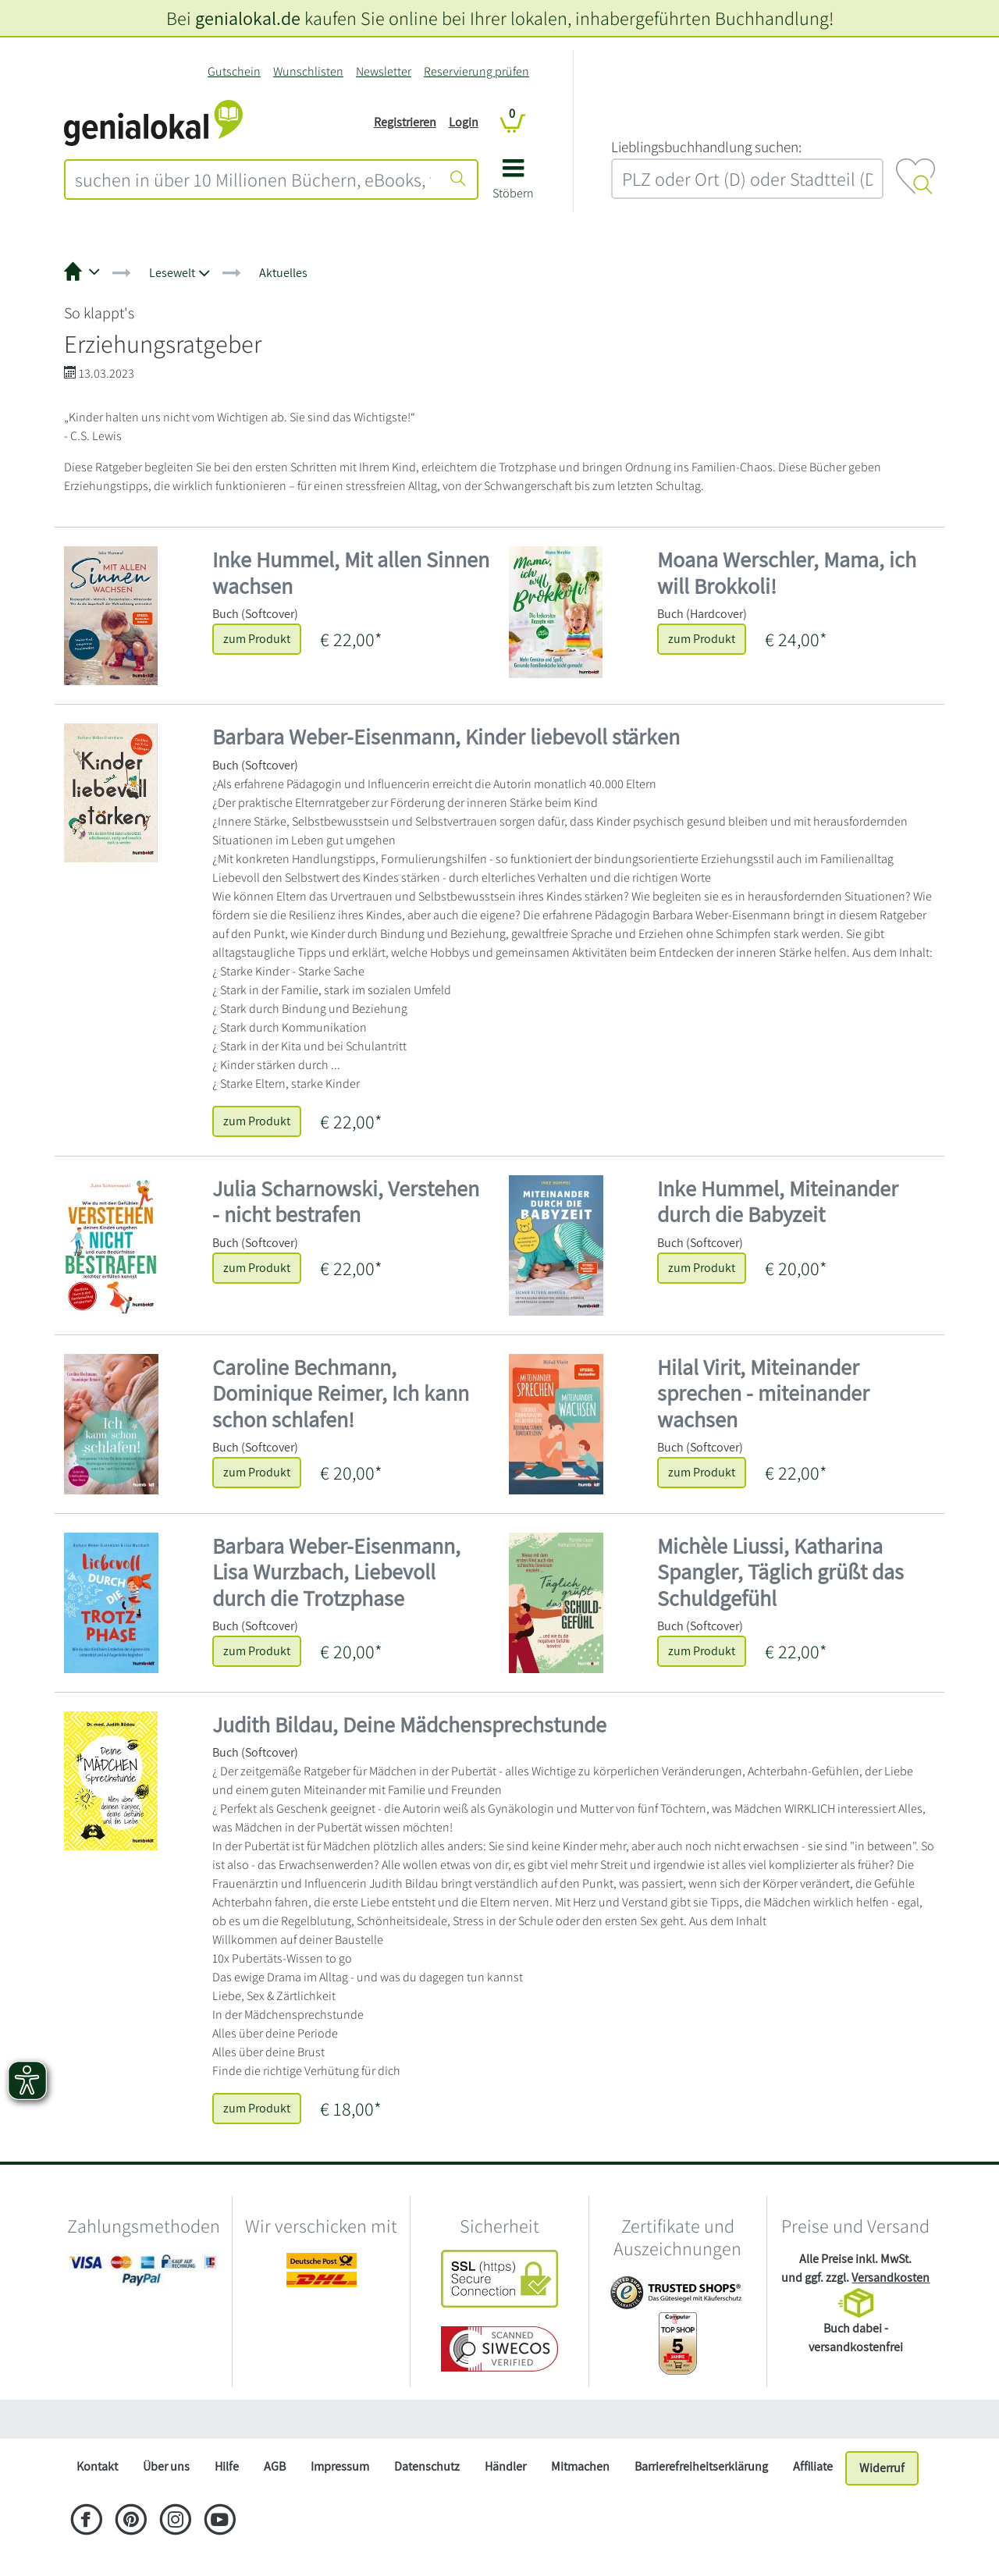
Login (463, 122)
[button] (513, 184)
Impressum (340, 2466)
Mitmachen (580, 2466)
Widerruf (882, 2468)
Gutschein (234, 71)
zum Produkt (256, 639)
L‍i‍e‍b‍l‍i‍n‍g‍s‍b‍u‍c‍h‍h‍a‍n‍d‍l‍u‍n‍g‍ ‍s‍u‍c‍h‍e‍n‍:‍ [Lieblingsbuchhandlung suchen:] (706, 147)
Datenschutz (427, 2466)
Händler (505, 2466)
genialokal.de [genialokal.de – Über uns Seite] (247, 17)
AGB (275, 2466)
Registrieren (405, 122)
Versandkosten (890, 2277)
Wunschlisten (308, 71)
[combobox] (253, 179)
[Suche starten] (458, 179)
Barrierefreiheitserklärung (701, 2466)
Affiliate (813, 2466)
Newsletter (383, 71)
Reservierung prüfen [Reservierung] (476, 71)
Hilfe (227, 2466)
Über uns (166, 2466)
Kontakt (97, 2466)
